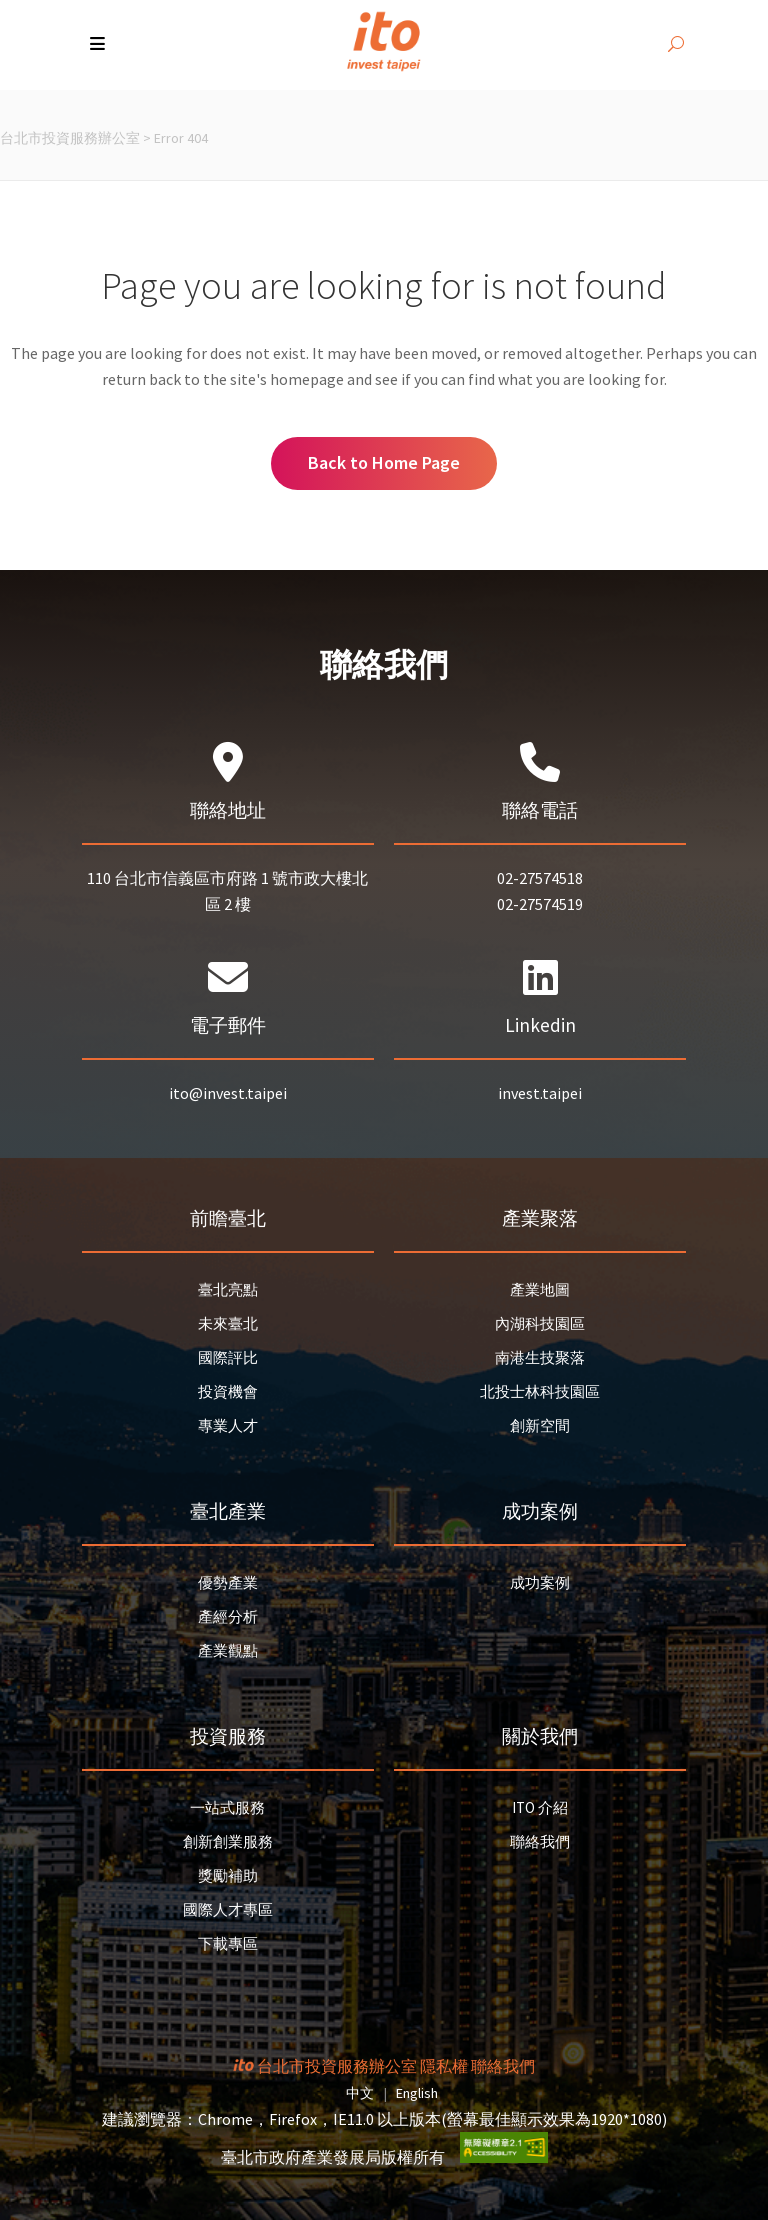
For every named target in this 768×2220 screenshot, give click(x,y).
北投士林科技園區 (540, 1391)
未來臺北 (228, 1323)
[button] (99, 45)
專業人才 (228, 1425)
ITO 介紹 (540, 1807)
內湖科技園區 (540, 1323)
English (417, 2093)
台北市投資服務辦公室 (70, 138)
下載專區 (228, 1943)
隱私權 (444, 2066)
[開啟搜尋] (676, 45)
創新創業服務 (228, 1841)
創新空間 (540, 1425)
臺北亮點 (228, 1289)
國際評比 (228, 1357)
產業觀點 (228, 1650)
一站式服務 (227, 1807)
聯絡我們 (540, 1841)
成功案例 (540, 1582)
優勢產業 (228, 1582)
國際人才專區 (228, 1909)
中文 (360, 2093)
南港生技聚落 (540, 1357)
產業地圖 (540, 1289)
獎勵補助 (228, 1875)
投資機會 (228, 1391)
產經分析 (228, 1616)
